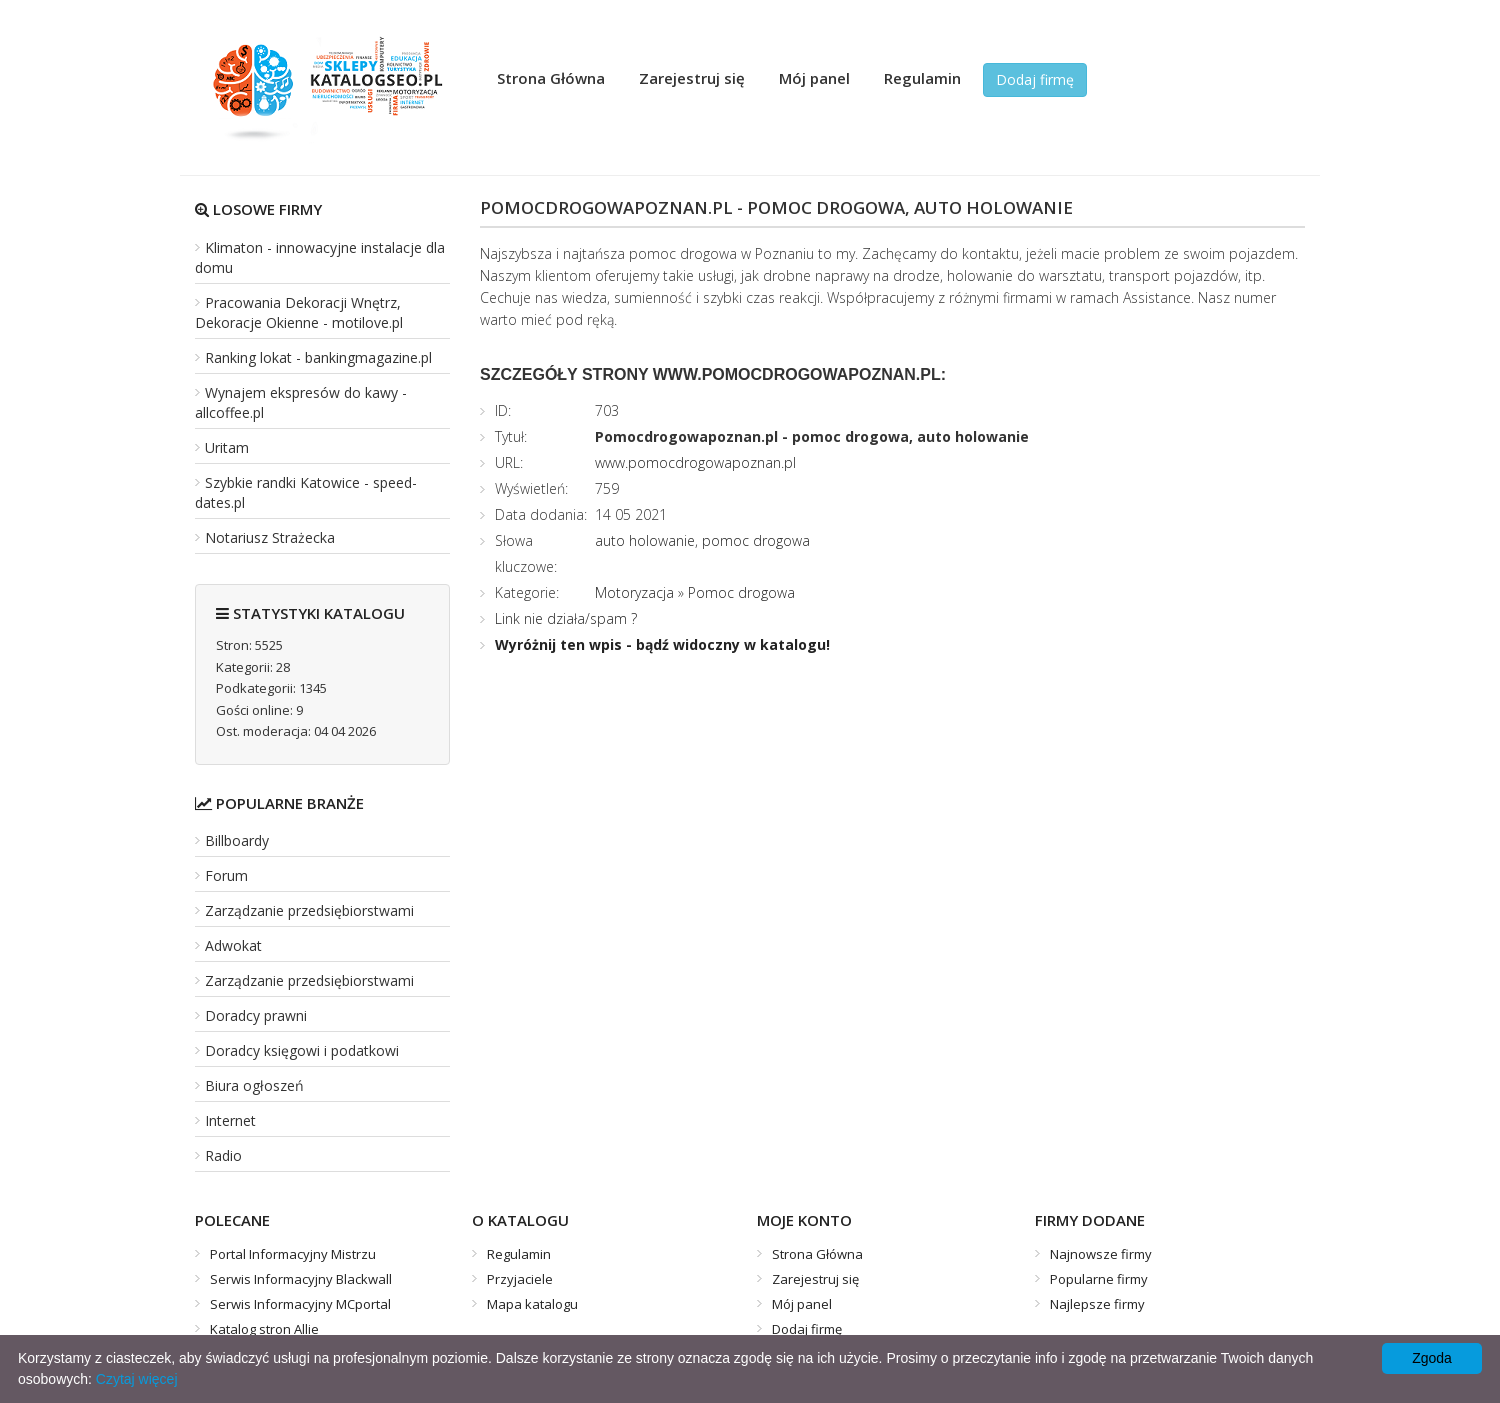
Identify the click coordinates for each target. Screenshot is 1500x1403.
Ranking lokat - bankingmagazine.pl (318, 357)
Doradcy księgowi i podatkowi (302, 1050)
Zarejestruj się (692, 78)
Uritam (227, 447)
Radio (223, 1155)
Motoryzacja (634, 592)
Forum (226, 875)
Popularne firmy (1099, 1279)
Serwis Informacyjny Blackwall (301, 1279)
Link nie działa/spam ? (566, 618)
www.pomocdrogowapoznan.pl (695, 462)
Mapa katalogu (532, 1304)
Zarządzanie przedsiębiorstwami (309, 910)
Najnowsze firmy (1101, 1254)
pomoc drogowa (756, 540)
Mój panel (814, 78)
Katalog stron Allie (264, 1329)
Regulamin (922, 78)
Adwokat (233, 945)
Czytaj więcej (137, 1379)
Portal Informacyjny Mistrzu (293, 1254)
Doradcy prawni (256, 1015)
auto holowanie (645, 540)
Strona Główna (551, 78)
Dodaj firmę (1035, 79)
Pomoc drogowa (741, 592)
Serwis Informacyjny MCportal (300, 1304)
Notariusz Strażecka (270, 537)
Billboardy (237, 840)
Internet (230, 1120)
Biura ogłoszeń (254, 1085)
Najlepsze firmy (1097, 1304)
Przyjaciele (520, 1279)
